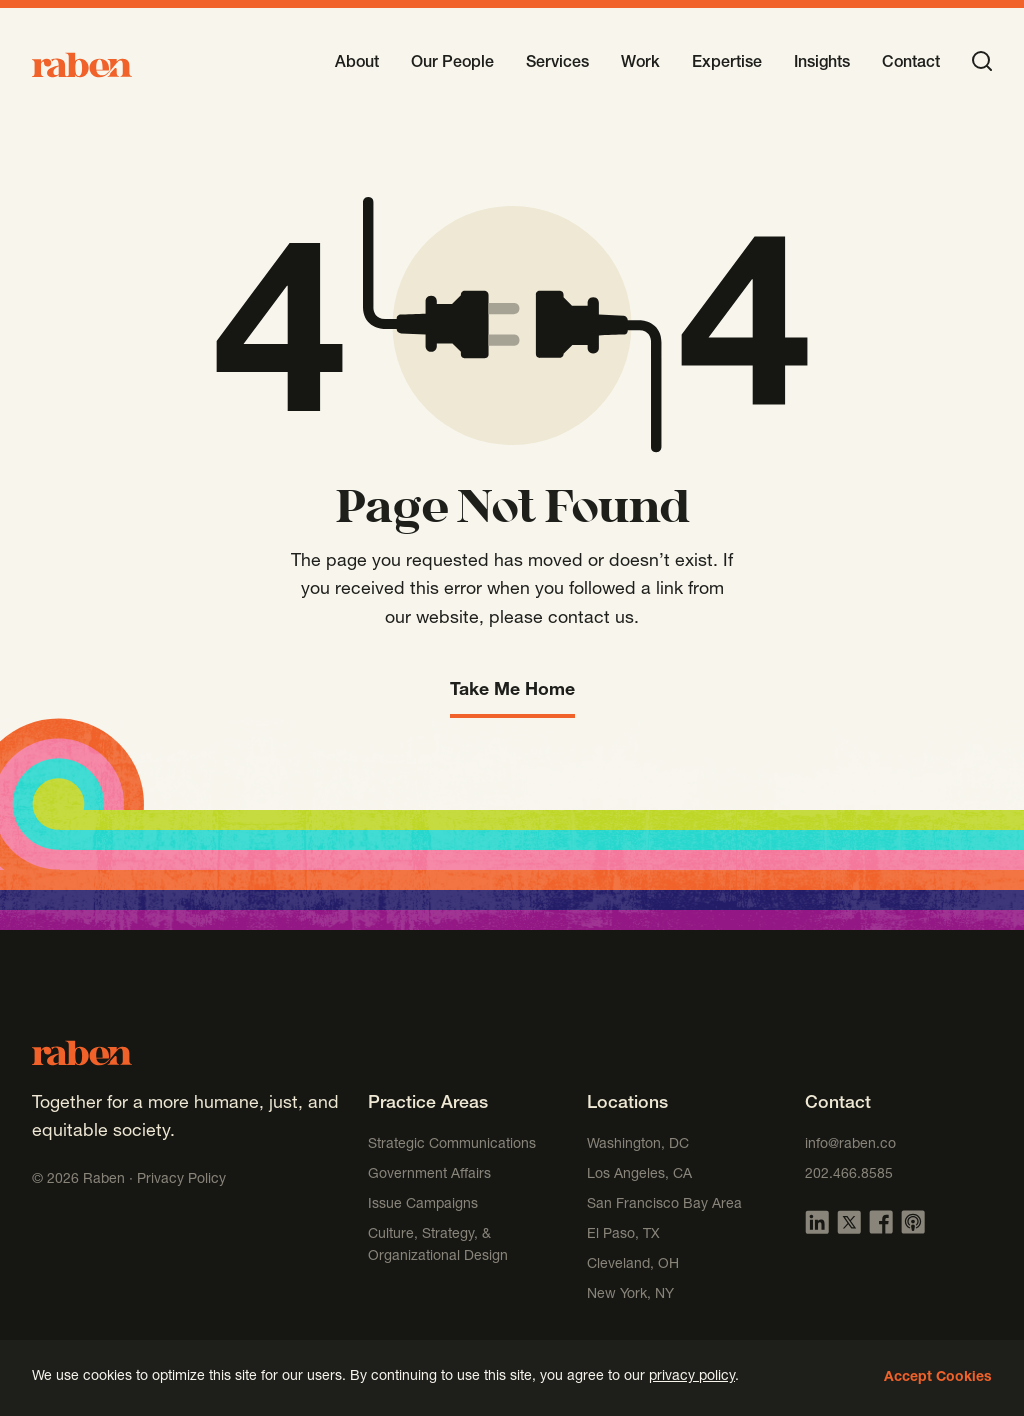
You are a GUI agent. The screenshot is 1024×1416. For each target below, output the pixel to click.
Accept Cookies (938, 1378)
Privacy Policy (181, 1180)
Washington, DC (638, 1145)
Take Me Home (512, 691)
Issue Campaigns (425, 1205)
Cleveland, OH (633, 1265)
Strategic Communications (452, 1145)
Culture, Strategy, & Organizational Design (438, 1246)
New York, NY (630, 1295)
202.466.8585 (849, 1175)
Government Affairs (429, 1175)
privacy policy (692, 1377)
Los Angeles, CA (639, 1175)
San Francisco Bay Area (664, 1205)
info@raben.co (850, 1145)
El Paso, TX (623, 1235)
